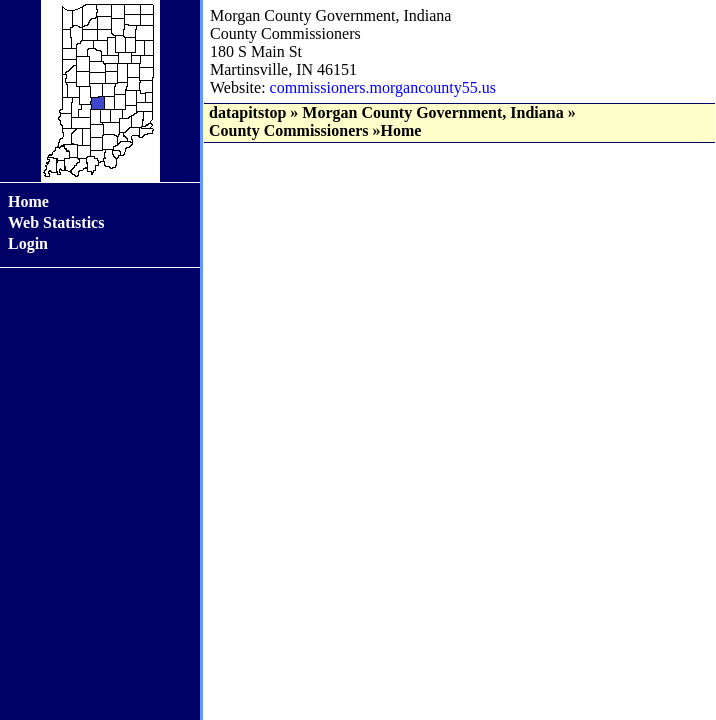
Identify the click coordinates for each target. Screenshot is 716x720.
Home (28, 201)
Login (28, 243)
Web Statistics (56, 222)
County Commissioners (289, 130)
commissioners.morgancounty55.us (383, 87)
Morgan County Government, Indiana (432, 112)
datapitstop (247, 112)
